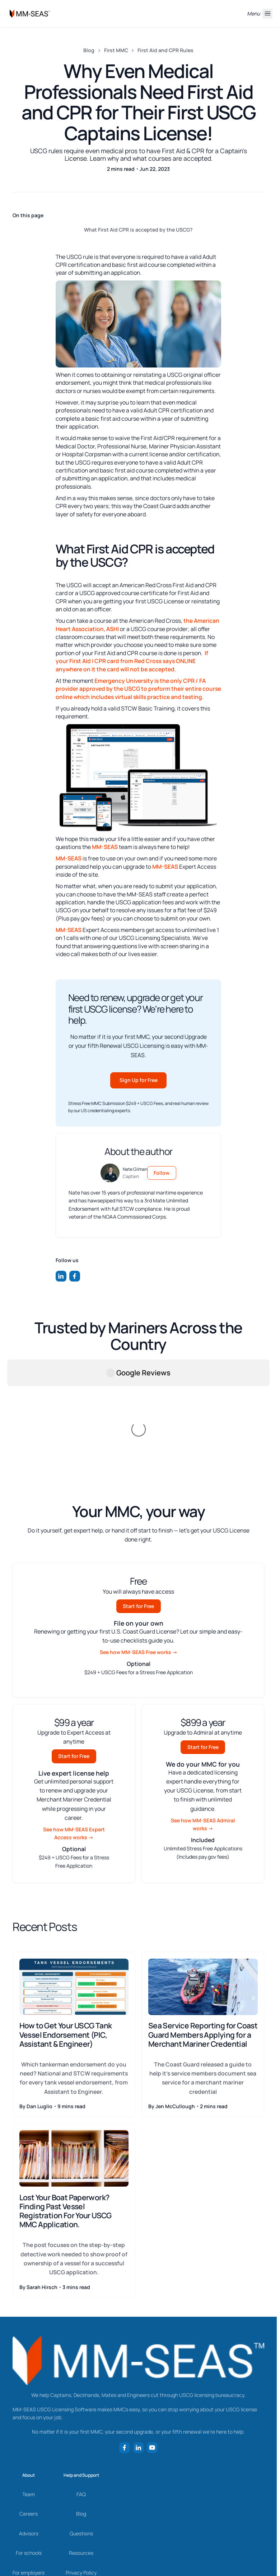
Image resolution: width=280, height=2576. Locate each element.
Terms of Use (81, 2486)
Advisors (28, 2427)
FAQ (81, 2388)
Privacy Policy (81, 2466)
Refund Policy (81, 2505)
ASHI (112, 629)
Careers (28, 2407)
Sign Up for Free (139, 1080)
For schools (29, 2447)
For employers (29, 2466)
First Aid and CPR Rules (165, 50)
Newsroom (28, 2486)
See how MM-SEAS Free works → (138, 1546)
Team (28, 2388)
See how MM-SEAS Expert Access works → (74, 1727)
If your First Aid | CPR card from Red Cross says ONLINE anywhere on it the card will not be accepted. (132, 661)
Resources (81, 2447)
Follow (161, 1172)
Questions (81, 2427)
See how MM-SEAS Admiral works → (203, 1718)
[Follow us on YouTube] (152, 2342)
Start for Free (138, 1500)
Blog (88, 50)
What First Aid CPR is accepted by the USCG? (138, 229)
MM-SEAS (105, 847)
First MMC (116, 50)
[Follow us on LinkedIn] (61, 1276)
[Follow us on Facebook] (74, 1276)
